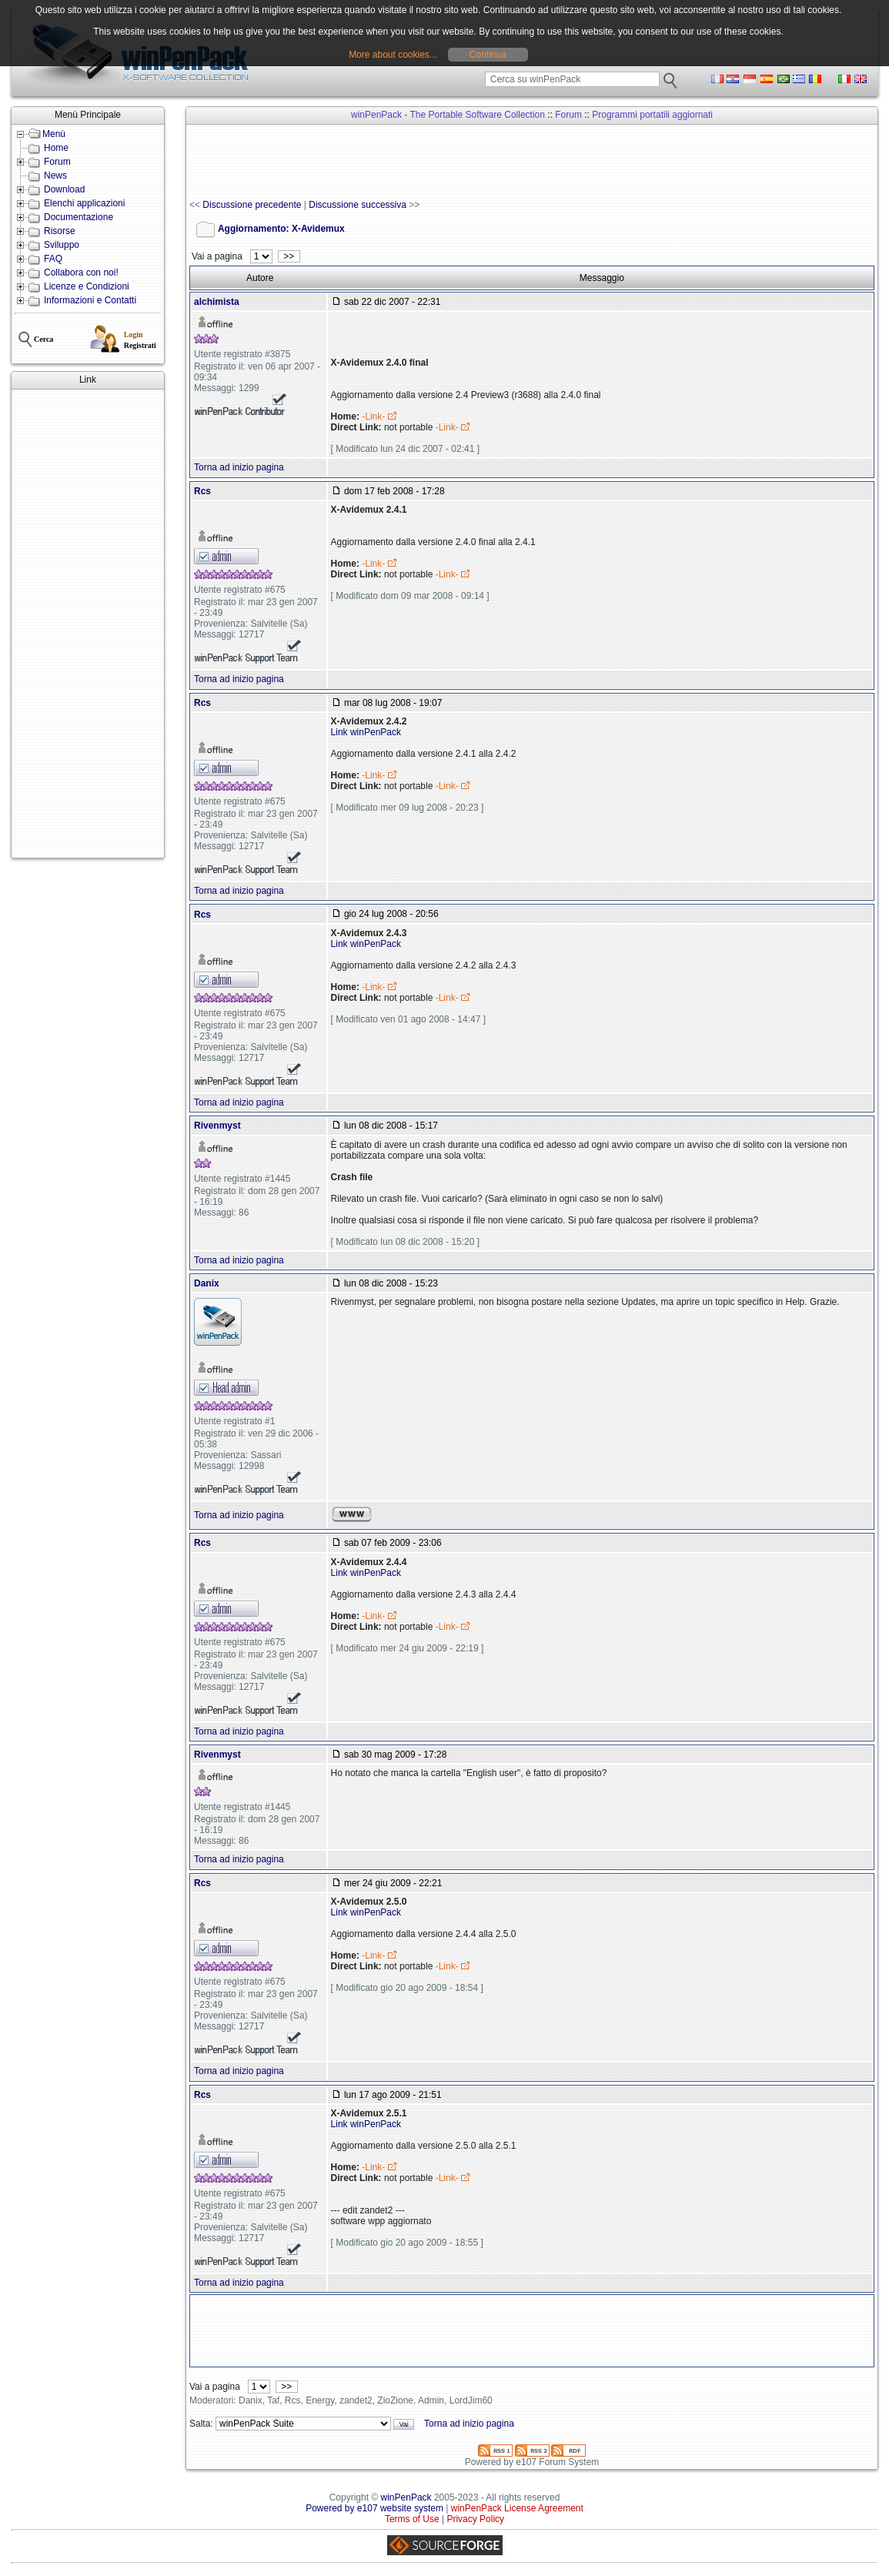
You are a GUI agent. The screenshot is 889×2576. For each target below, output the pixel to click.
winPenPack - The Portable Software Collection (448, 114)
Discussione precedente (251, 204)
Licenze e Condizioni (86, 286)
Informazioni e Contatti (90, 300)
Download (64, 189)
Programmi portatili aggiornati (652, 114)
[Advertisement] (88, 624)
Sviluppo (61, 244)
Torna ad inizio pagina (239, 467)
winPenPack (406, 2497)
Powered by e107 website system (374, 2508)
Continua (488, 54)
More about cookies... (393, 54)
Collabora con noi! (81, 272)
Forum (57, 161)
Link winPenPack (366, 732)
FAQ (53, 258)
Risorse (59, 231)
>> (289, 256)
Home (56, 147)
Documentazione (78, 217)
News (55, 175)
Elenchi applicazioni (84, 203)
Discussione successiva (357, 204)
